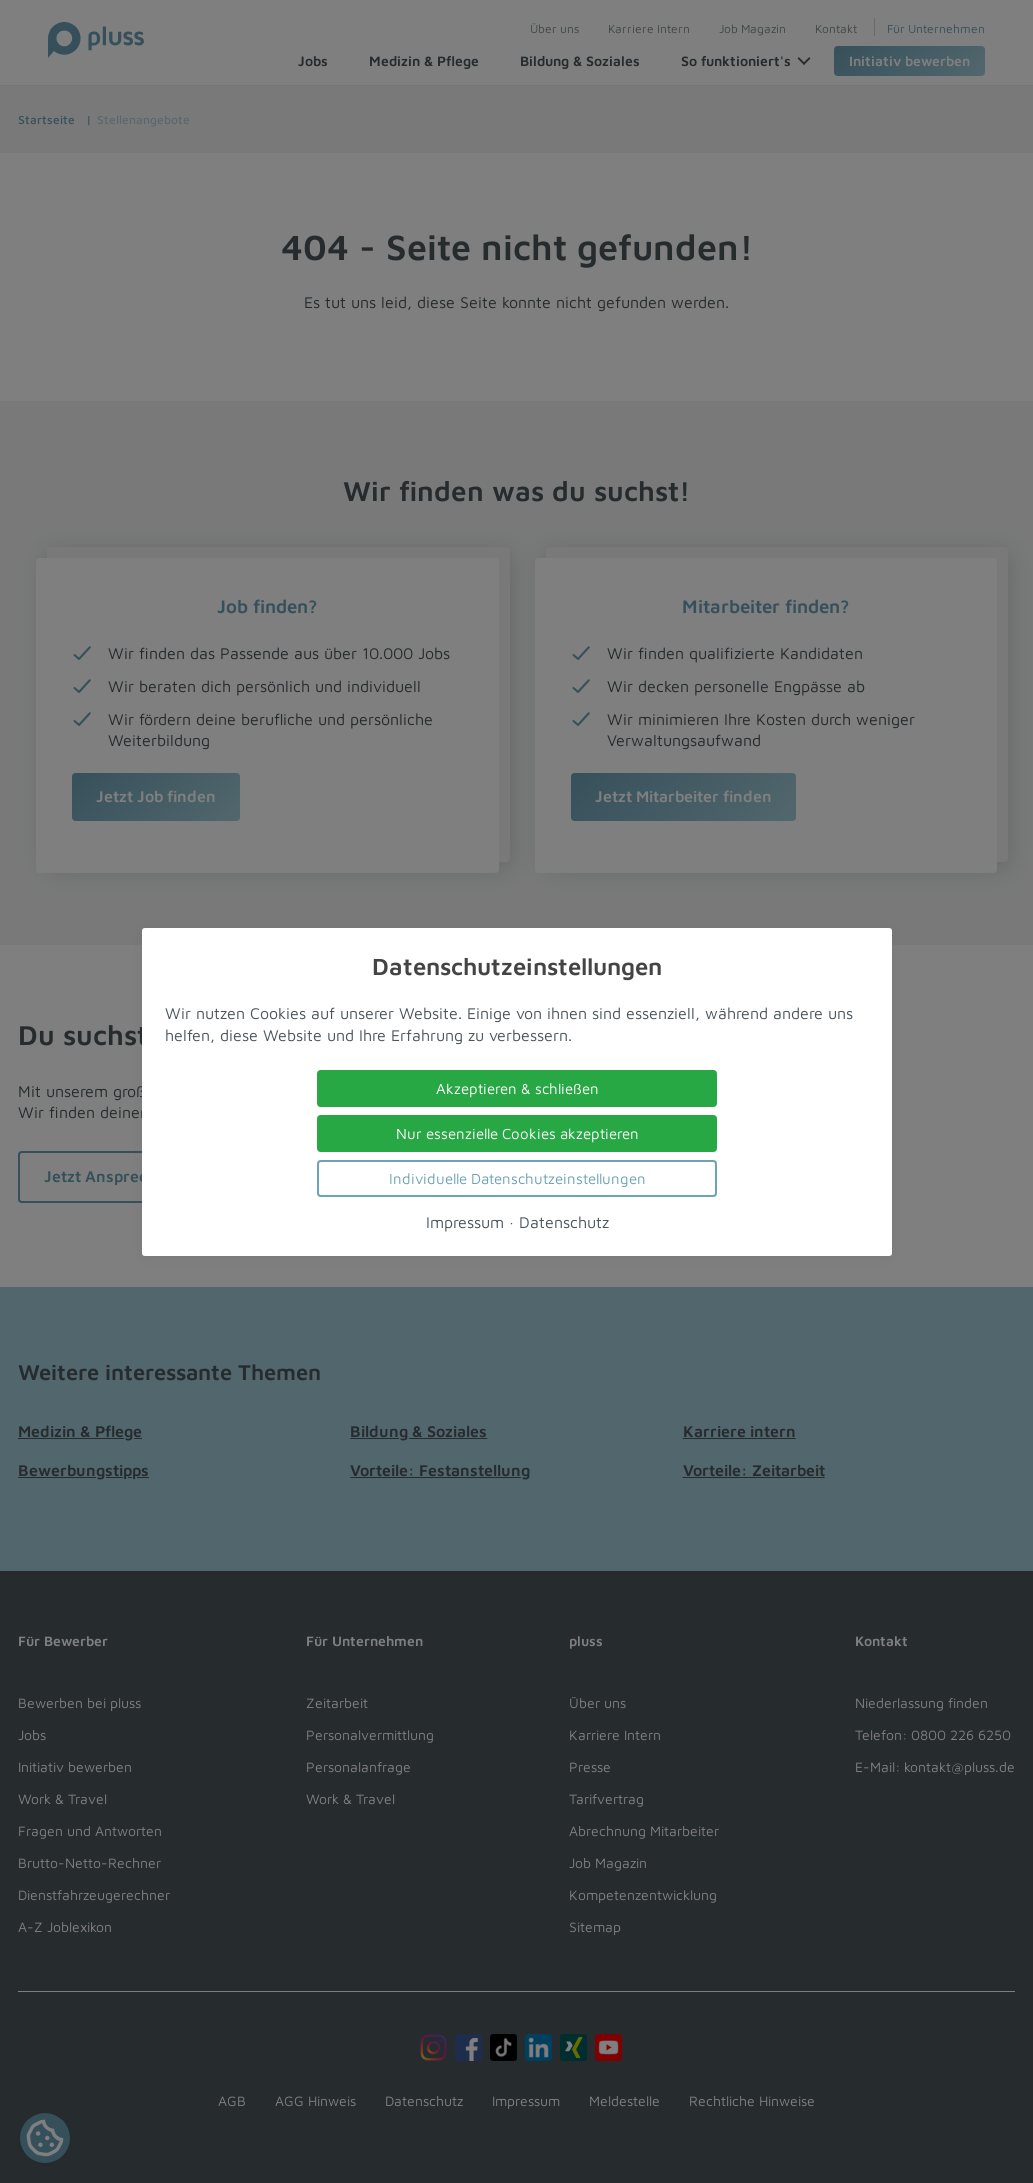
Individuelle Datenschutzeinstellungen (516, 1177)
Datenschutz (563, 1221)
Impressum (464, 1221)
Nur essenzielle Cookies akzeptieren (516, 1132)
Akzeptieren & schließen (516, 1087)
